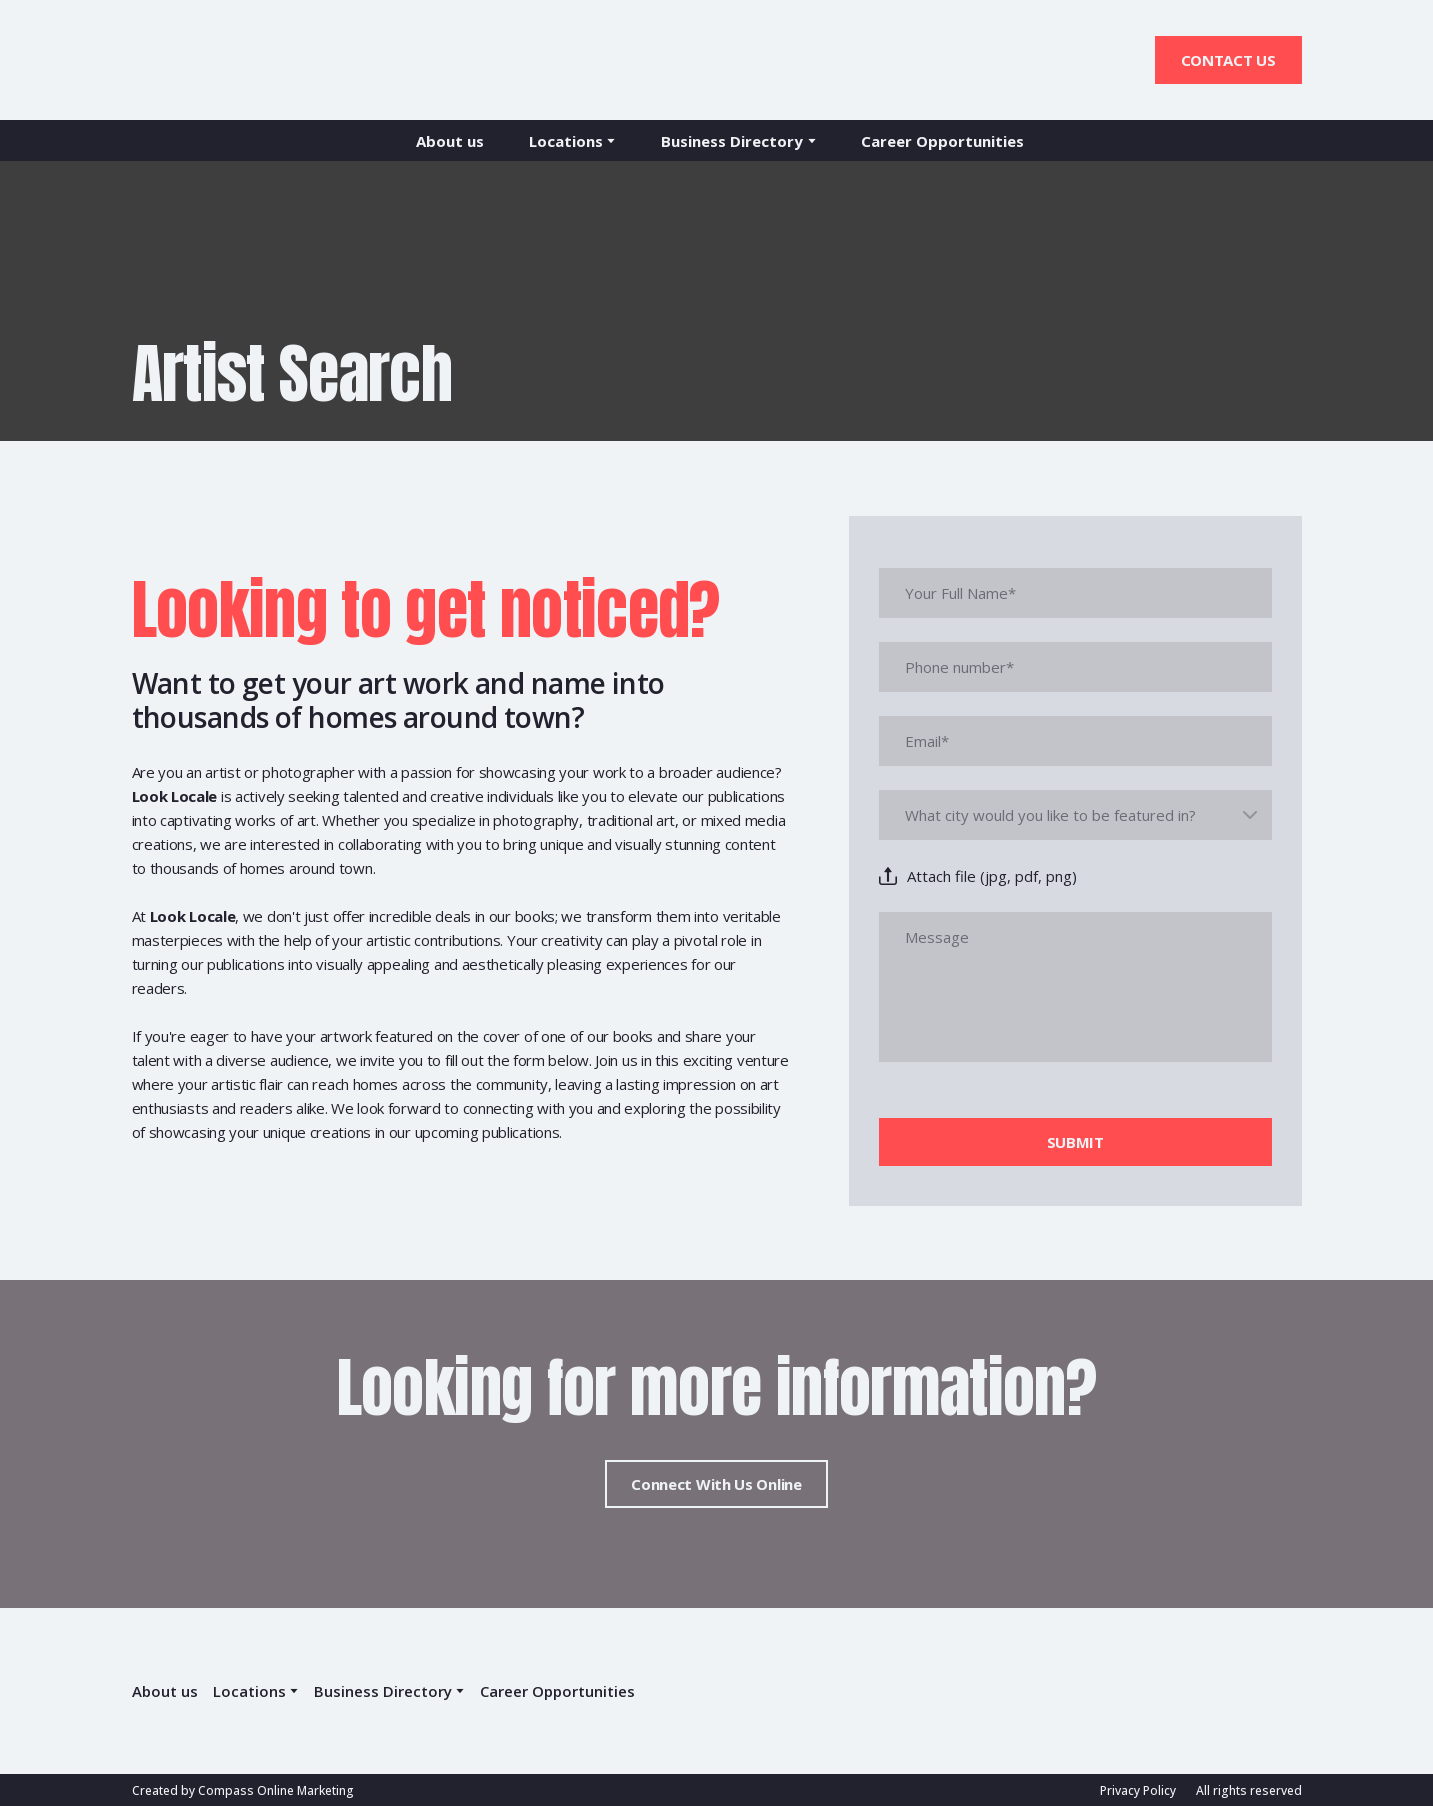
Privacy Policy (1138, 1790)
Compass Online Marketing (276, 1790)
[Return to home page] (218, 60)
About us (450, 141)
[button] (1228, 60)
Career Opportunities (942, 141)
